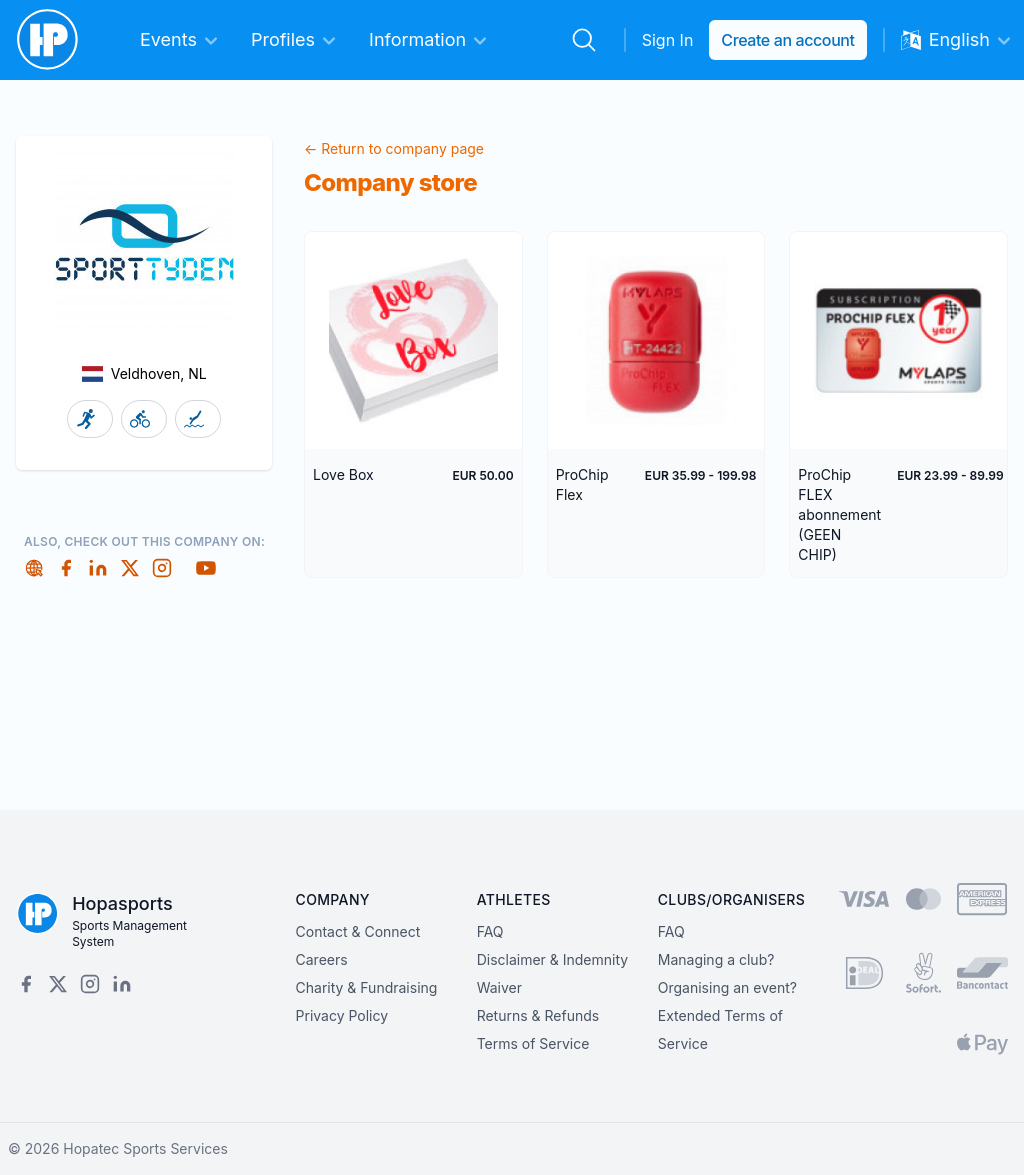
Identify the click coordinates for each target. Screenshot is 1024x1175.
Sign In (668, 40)
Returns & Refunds (538, 1015)
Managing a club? (716, 959)
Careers (322, 959)
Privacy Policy (342, 1015)
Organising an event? (727, 987)
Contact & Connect (358, 931)
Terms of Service (533, 1043)
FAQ (490, 931)
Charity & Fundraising (367, 987)
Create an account (787, 40)
